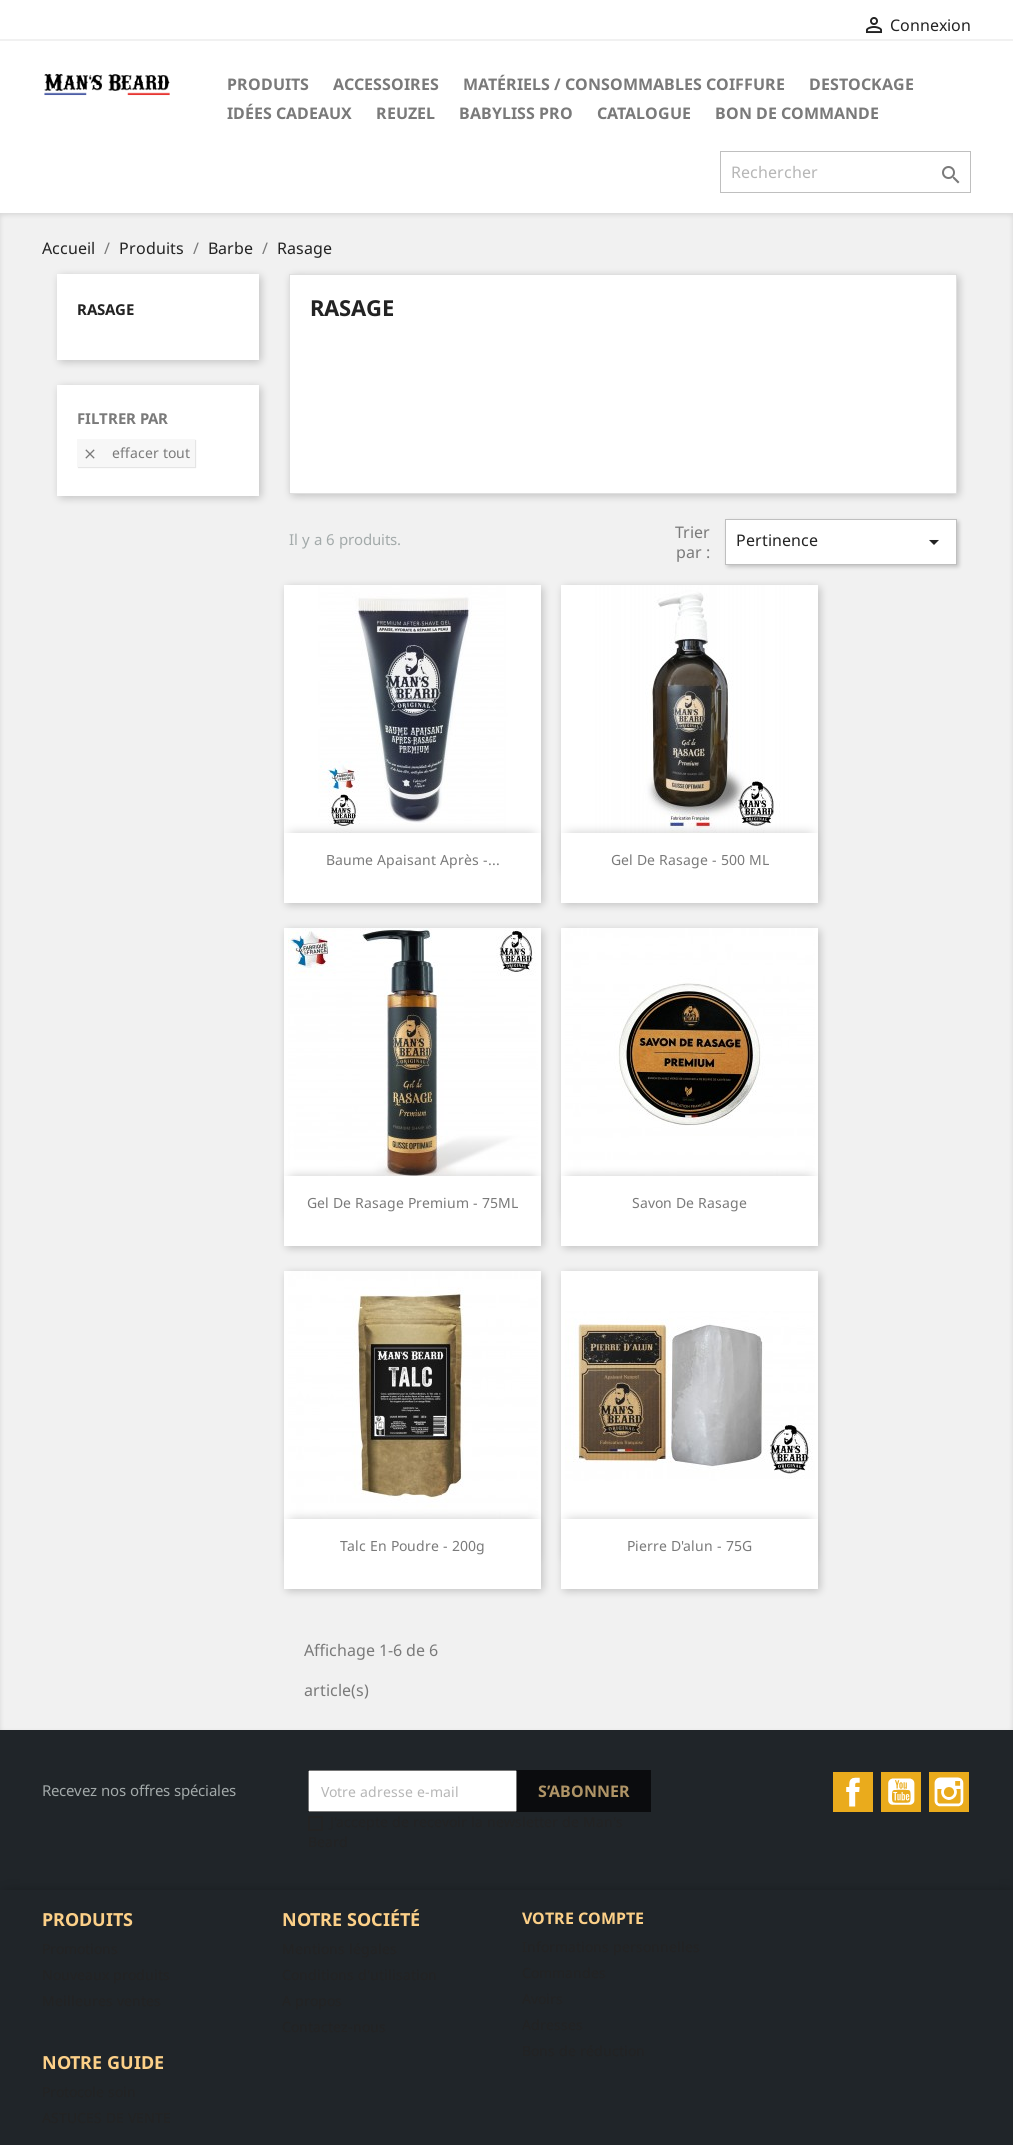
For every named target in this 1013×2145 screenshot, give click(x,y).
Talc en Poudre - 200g (412, 1545)
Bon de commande (797, 113)
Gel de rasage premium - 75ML (412, 1202)
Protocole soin (89, 2091)
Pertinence (841, 541)
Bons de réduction (583, 2050)
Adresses (552, 2024)
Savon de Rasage (689, 1202)
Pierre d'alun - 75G (689, 1545)
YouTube (901, 1792)
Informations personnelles (611, 1946)
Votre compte (583, 1918)
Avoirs (542, 1998)
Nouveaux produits (106, 1974)
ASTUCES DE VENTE (106, 2117)
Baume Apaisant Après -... (413, 859)
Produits (268, 84)
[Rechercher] (845, 172)
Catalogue (644, 113)
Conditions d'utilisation (359, 1974)
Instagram (949, 1792)
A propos (312, 2000)
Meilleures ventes (101, 2000)
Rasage (105, 309)
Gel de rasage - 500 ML (690, 859)
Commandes (564, 1972)
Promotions (80, 1948)
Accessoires (386, 84)
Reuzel (405, 113)
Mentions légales (339, 1948)
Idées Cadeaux (289, 113)
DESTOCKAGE (861, 84)
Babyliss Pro (516, 113)
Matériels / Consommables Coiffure (624, 84)
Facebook (853, 1792)
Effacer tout (136, 452)
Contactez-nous (334, 2026)
